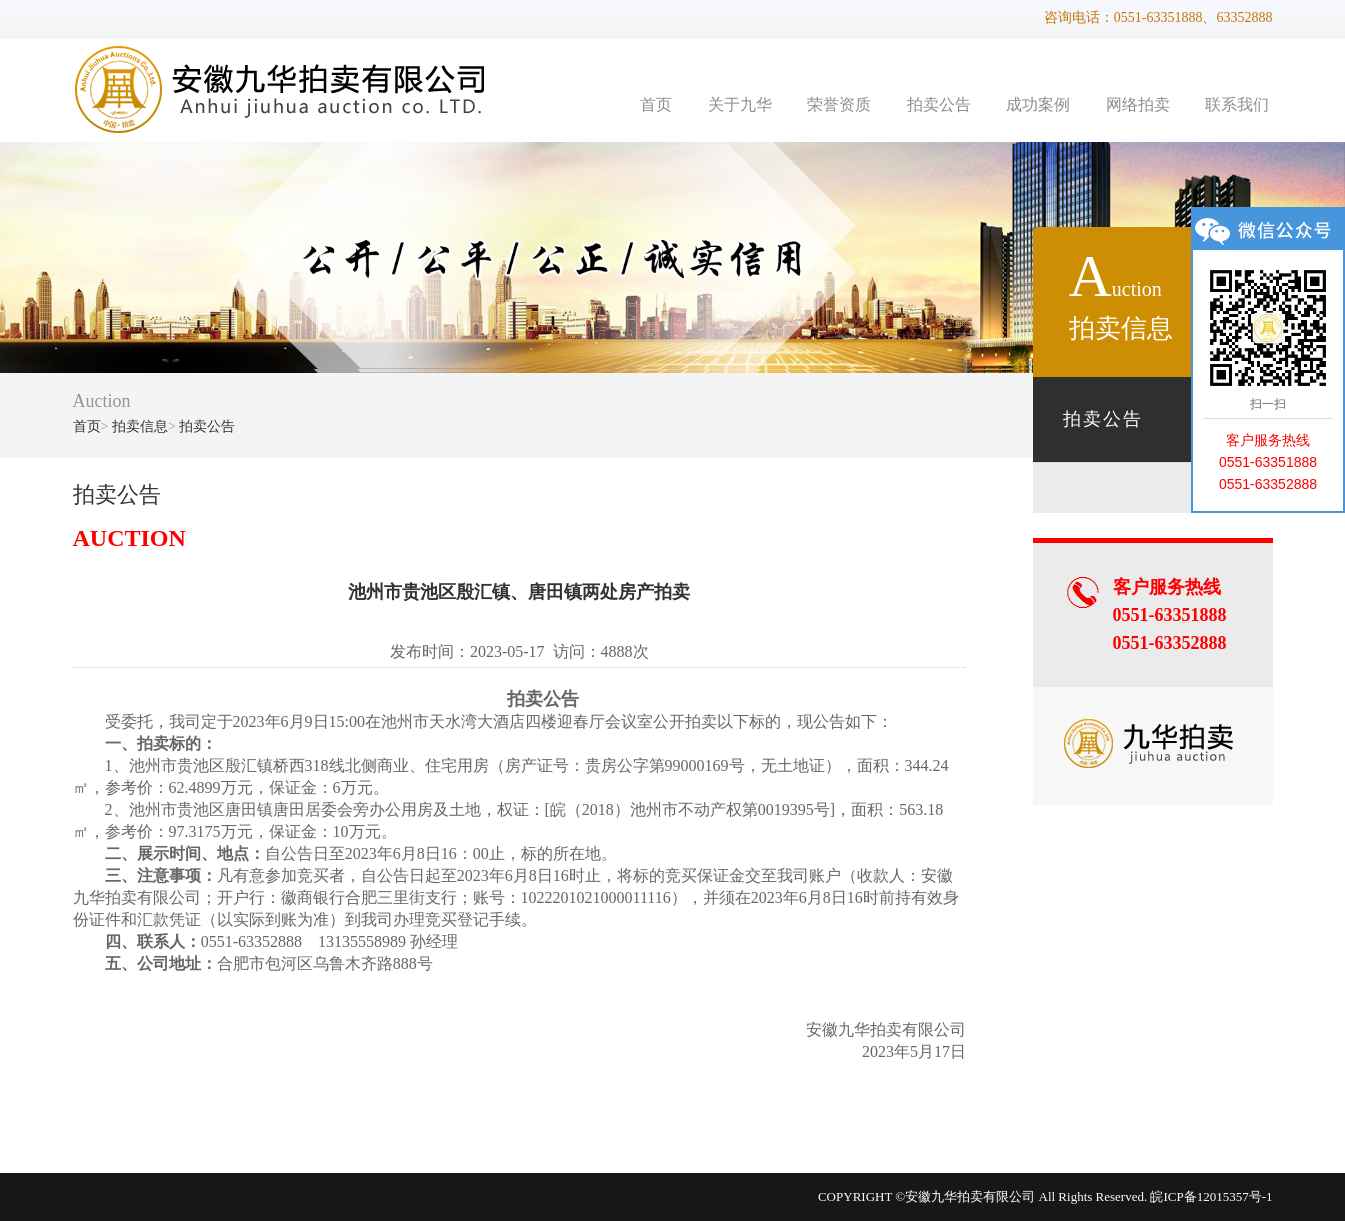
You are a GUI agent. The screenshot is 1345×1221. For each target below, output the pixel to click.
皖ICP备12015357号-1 (1211, 1196)
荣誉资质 (839, 104)
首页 (656, 104)
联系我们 (1237, 104)
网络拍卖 (1138, 104)
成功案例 (1038, 104)
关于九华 (740, 104)
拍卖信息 (140, 426)
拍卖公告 (939, 104)
